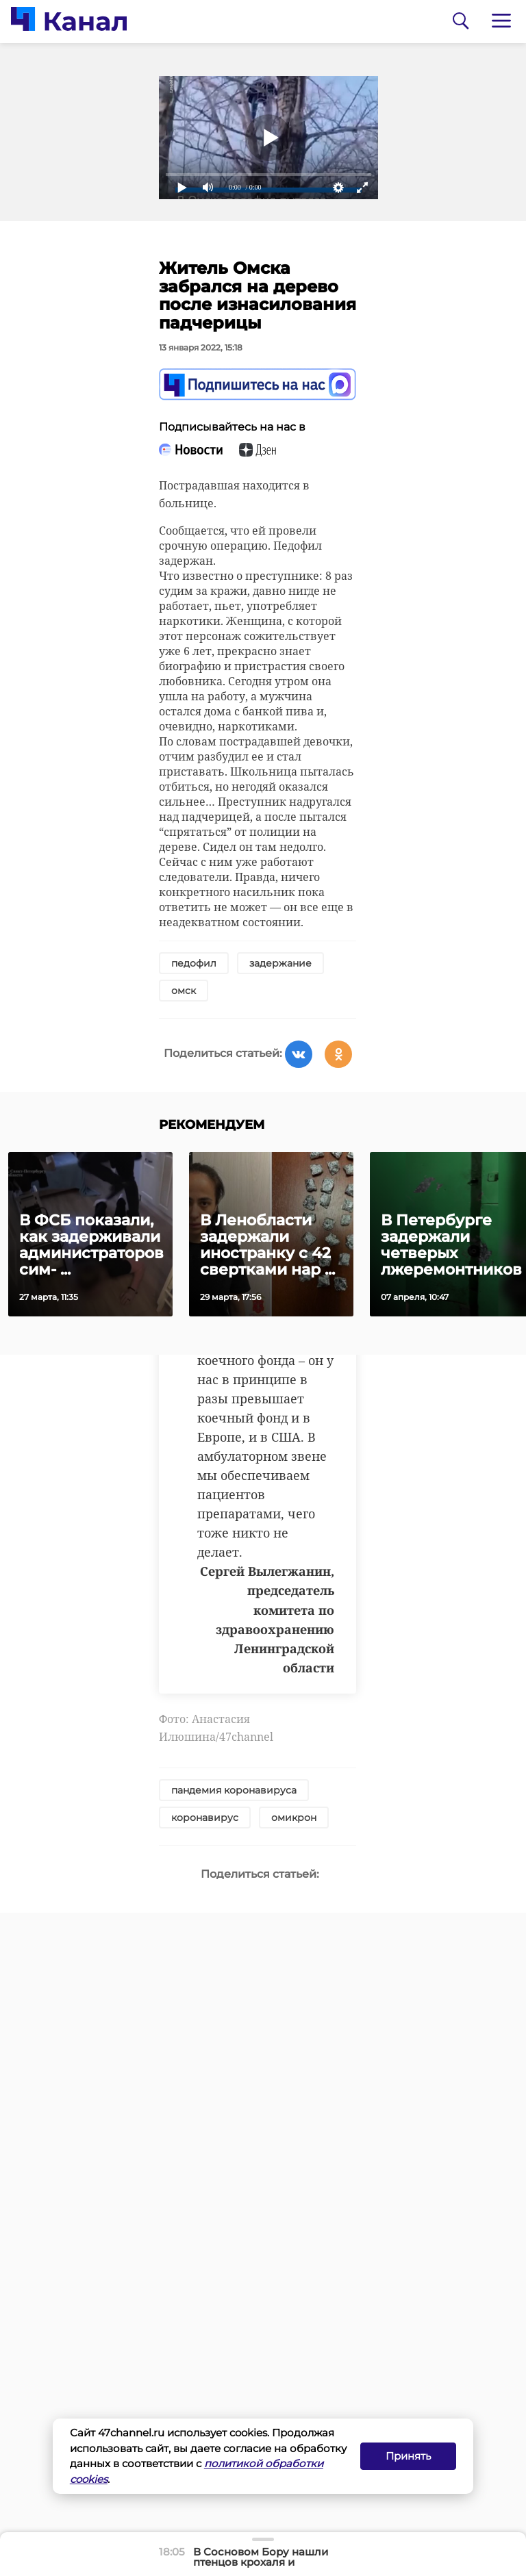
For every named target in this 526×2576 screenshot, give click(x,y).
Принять (408, 2455)
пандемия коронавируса (234, 1790)
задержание (280, 963)
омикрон (293, 1817)
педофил (193, 963)
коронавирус (204, 1817)
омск (183, 990)
